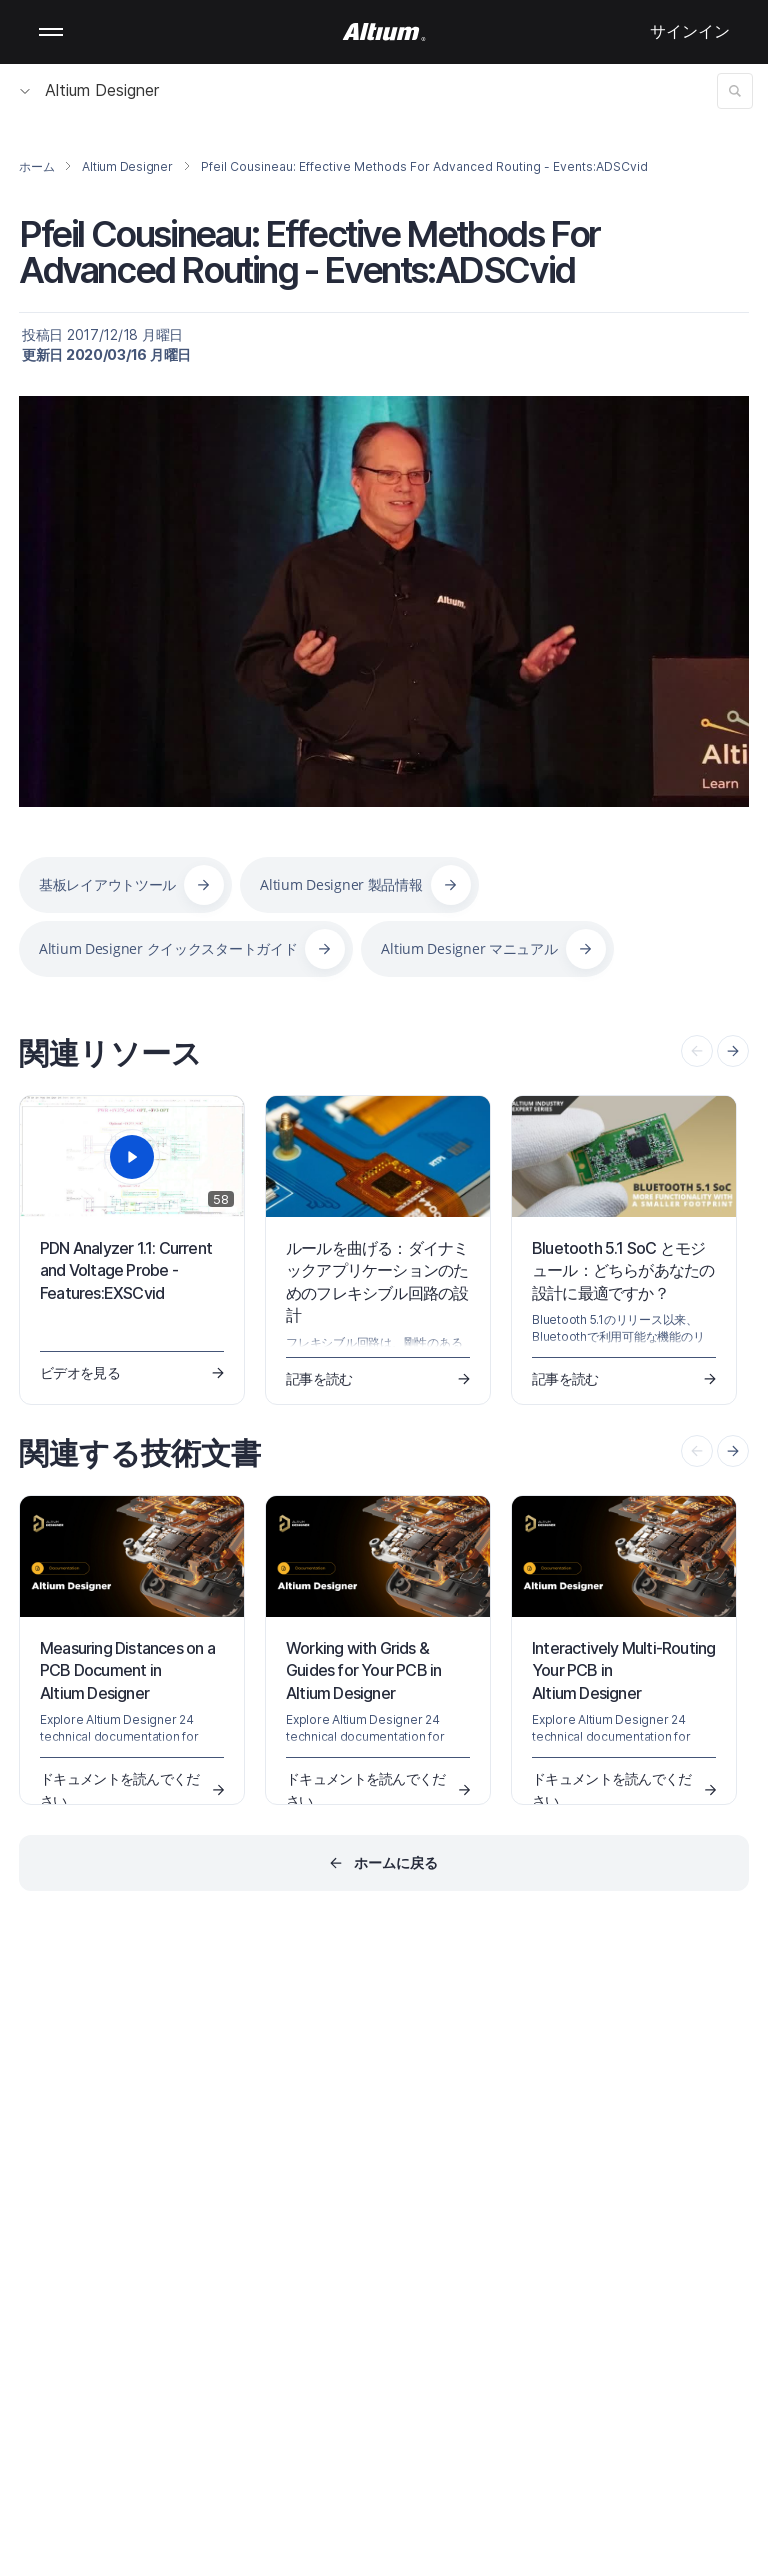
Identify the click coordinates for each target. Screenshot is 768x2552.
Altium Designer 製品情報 (341, 884)
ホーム (36, 166)
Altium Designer (89, 90)
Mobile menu (51, 32)
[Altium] (384, 32)
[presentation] (733, 1051)
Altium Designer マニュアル (469, 948)
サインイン (690, 31)
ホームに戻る (396, 1862)
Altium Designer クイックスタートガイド (168, 948)
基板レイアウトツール (107, 884)
